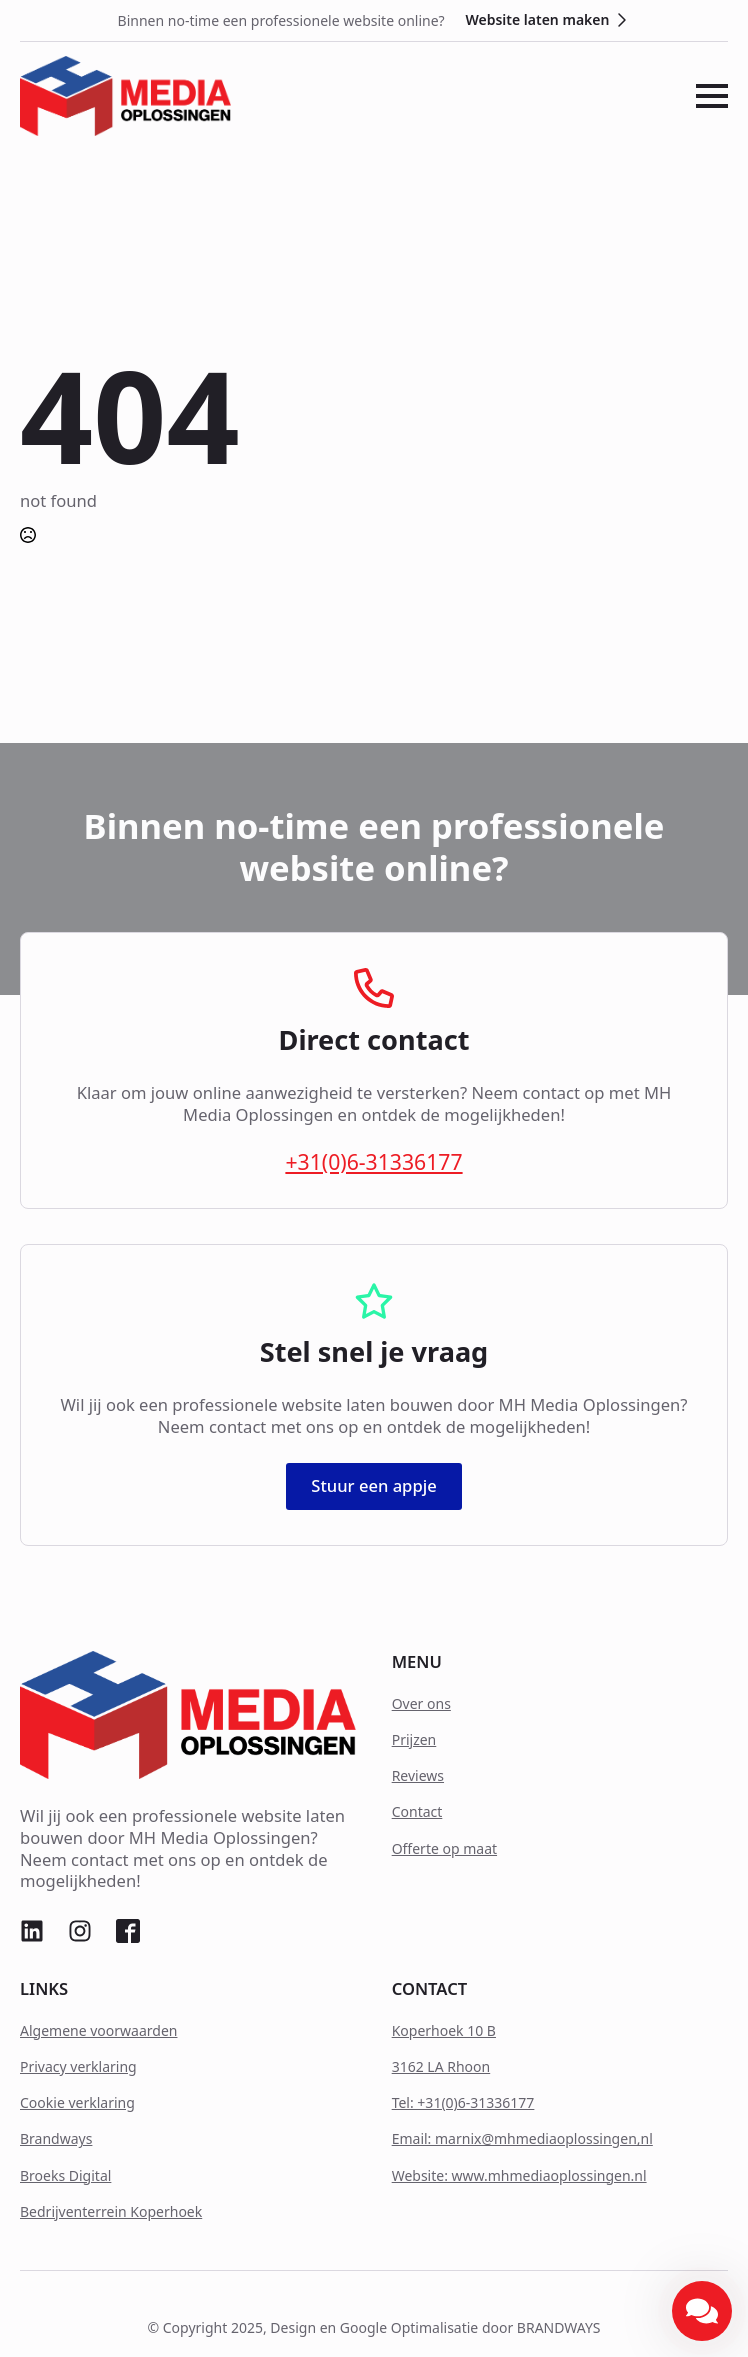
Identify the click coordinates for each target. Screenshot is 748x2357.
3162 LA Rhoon (441, 2066)
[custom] (32, 1931)
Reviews (418, 1775)
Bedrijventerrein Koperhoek (111, 2211)
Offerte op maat (444, 1848)
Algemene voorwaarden (98, 2030)
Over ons (421, 1703)
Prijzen (414, 1739)
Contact (417, 1811)
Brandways (56, 2138)
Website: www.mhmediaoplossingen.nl (519, 2175)
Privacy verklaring (78, 2066)
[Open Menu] (712, 96)
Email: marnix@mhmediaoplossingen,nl (522, 2138)
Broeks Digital (65, 2175)
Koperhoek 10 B (444, 2030)
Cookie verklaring (77, 2102)
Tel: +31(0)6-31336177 (463, 2102)
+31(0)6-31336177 (373, 1162)
